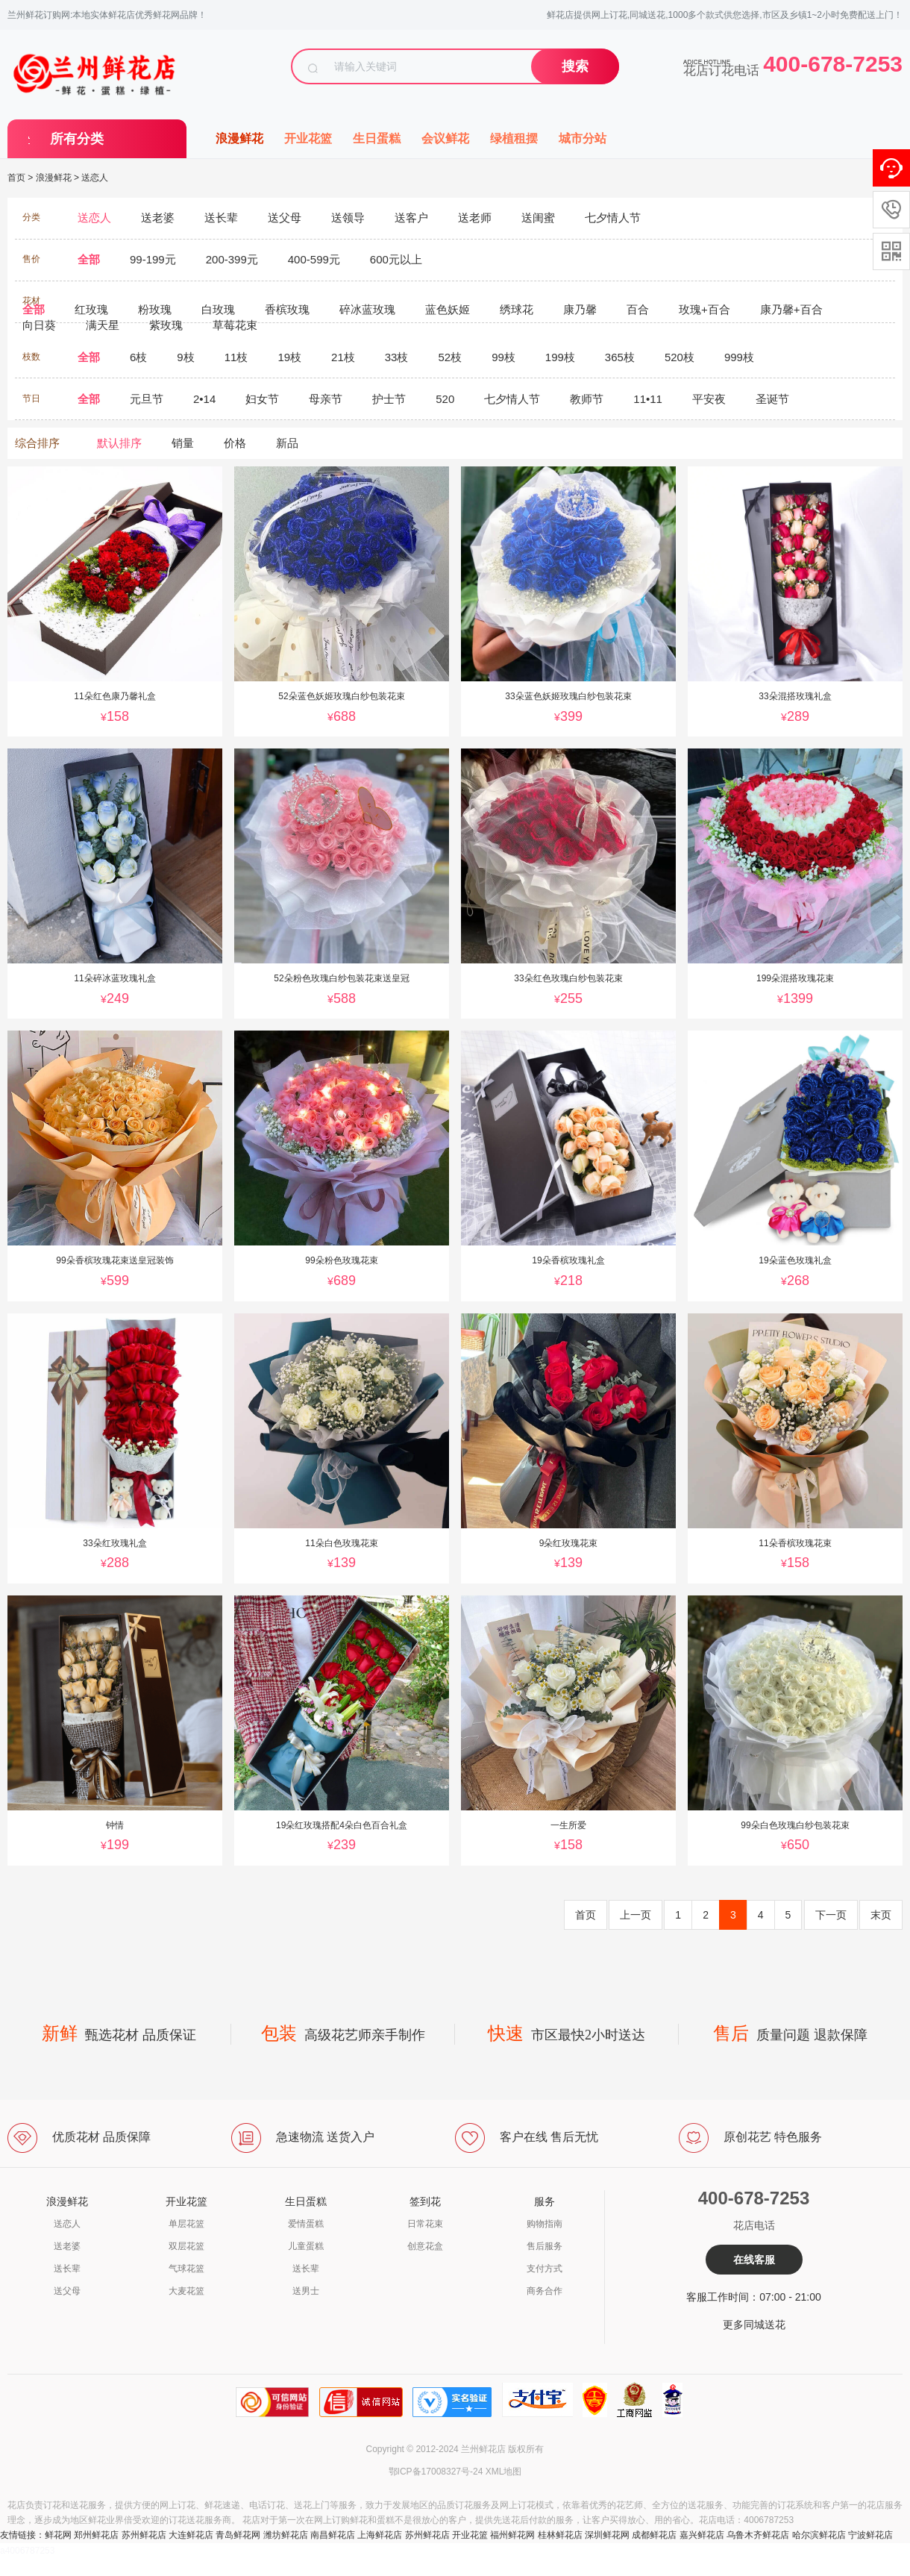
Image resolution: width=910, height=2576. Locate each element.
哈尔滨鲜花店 (819, 2535)
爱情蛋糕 (306, 2224)
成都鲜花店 (654, 2535)
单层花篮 (186, 2224)
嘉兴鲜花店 (702, 2535)
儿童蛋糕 (306, 2246)
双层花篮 (186, 2246)
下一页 (831, 1915)
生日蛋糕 (377, 138)
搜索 (575, 66)
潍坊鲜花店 (285, 2535)
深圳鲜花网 (607, 2535)
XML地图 (504, 2471)
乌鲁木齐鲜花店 (758, 2535)
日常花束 (425, 2224)
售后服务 (544, 2246)
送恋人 (94, 177)
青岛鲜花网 (238, 2535)
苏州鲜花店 (144, 2535)
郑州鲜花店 (96, 2535)
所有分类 (77, 138)
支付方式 (544, 2268)
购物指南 (544, 2224)
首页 (16, 177)
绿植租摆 (514, 138)
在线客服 (754, 2260)
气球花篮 (186, 2268)
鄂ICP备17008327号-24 (436, 2471)
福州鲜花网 (512, 2535)
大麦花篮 (186, 2291)
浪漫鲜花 (239, 138)
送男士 (305, 2291)
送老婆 (67, 2246)
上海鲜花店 (379, 2535)
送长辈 (67, 2268)
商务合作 (544, 2291)
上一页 (635, 1915)
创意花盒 (425, 2246)
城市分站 (582, 138)
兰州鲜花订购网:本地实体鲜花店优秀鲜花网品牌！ (107, 15)
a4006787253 (27, 2550)
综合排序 (37, 443)
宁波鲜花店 (870, 2535)
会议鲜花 (445, 138)
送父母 (67, 2291)
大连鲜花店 (191, 2535)
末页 (880, 1915)
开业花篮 (308, 138)
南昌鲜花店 (332, 2535)
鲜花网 (58, 2535)
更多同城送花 (754, 2324)
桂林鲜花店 (560, 2535)
